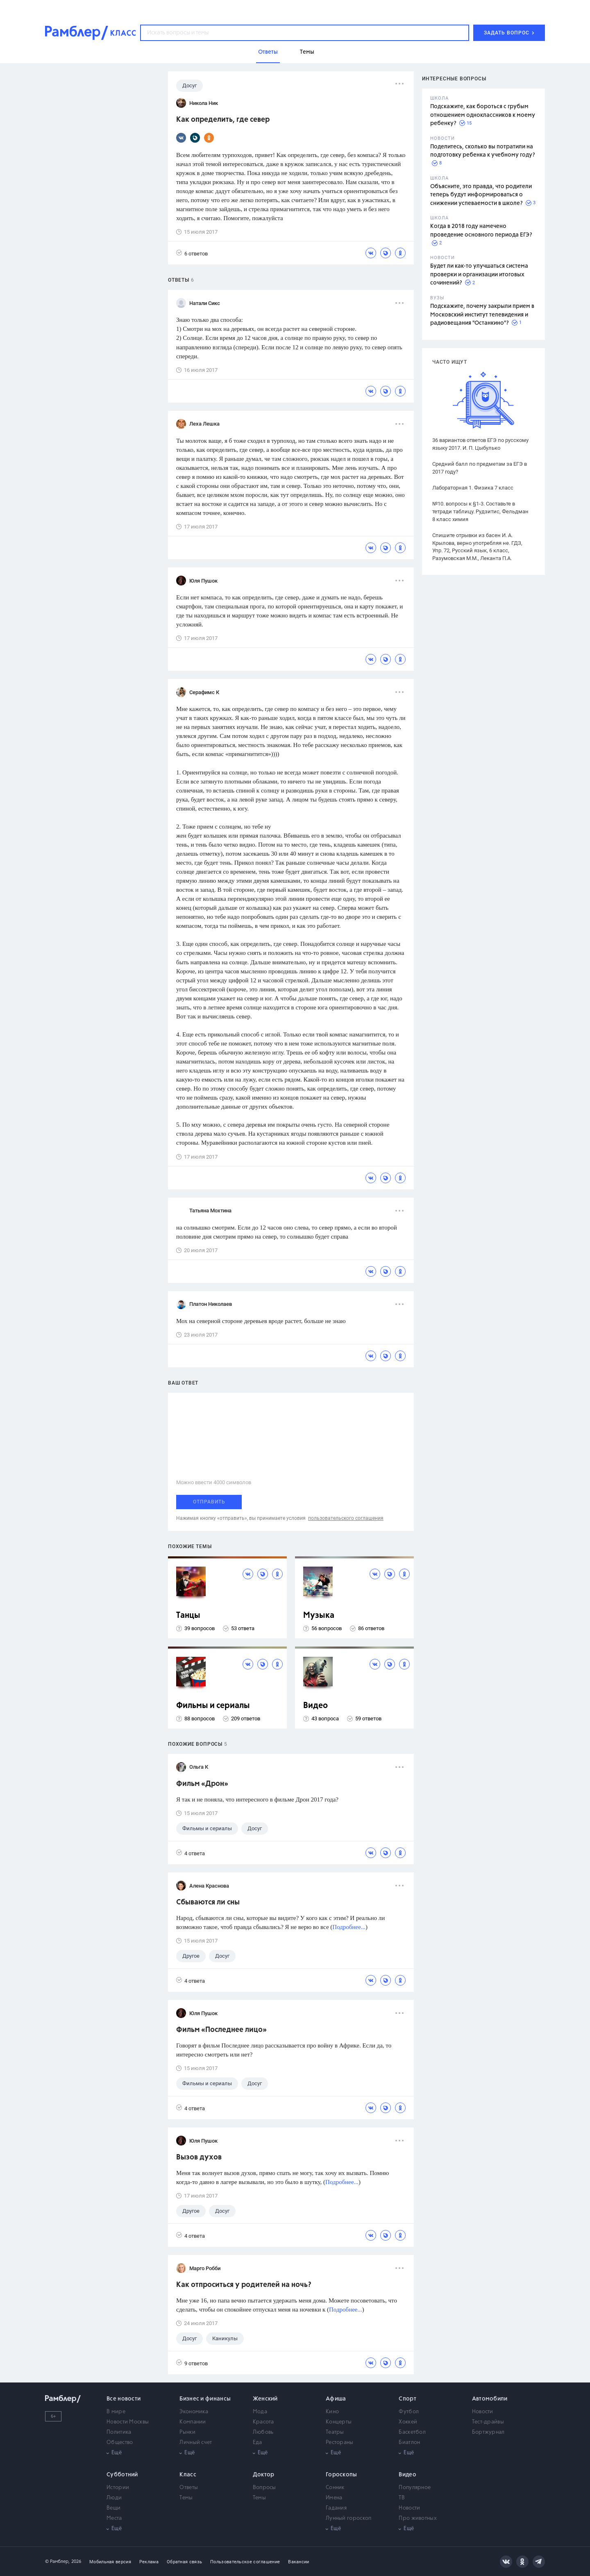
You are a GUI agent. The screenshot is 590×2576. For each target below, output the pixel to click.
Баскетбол (412, 2432)
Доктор (264, 2475)
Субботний (122, 2475)
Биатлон (409, 2442)
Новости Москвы (128, 2422)
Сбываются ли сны (208, 1902)
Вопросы (264, 2487)
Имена (334, 2498)
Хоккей (408, 2422)
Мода (260, 2411)
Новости (482, 2411)
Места (114, 2518)
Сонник (335, 2487)
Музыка (318, 1615)
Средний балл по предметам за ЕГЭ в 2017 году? (479, 468)
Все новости (124, 2399)
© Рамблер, (57, 2561)
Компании (192, 2422)
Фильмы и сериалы (213, 1705)
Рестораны (340, 2442)
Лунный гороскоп (349, 2518)
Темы (186, 2498)
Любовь (263, 2432)
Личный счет (195, 2442)
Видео (315, 1705)
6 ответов (192, 253)
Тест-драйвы (488, 2422)
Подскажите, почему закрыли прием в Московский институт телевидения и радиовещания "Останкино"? (482, 314)
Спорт (407, 2399)
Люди (114, 2498)
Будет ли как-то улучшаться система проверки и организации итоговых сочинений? (479, 274)
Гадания (336, 2508)
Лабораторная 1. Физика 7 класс (472, 488)
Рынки (187, 2432)
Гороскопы (341, 2475)
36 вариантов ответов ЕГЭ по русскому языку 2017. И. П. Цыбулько (480, 444)
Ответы (188, 2487)
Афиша (336, 2399)
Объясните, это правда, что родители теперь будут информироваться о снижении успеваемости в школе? (481, 195)
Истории (118, 2487)
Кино (332, 2411)
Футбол (409, 2411)
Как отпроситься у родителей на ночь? (243, 2285)
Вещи (113, 2508)
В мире (116, 2411)
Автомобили (490, 2399)
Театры (335, 2432)
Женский (265, 2399)
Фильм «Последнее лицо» (221, 2030)
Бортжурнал (488, 2432)
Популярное (415, 2487)
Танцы (188, 1615)
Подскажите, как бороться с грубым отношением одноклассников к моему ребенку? (482, 115)
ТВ (402, 2498)
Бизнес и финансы (205, 2399)
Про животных (418, 2518)
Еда (257, 2442)
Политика (119, 2432)
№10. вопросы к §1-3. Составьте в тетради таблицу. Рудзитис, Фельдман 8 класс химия (480, 511)
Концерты (339, 2422)
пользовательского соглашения (346, 1518)
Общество (120, 2442)
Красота (263, 2422)
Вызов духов (199, 2157)
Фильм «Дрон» (202, 1784)
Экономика (193, 2411)
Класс (187, 2475)
